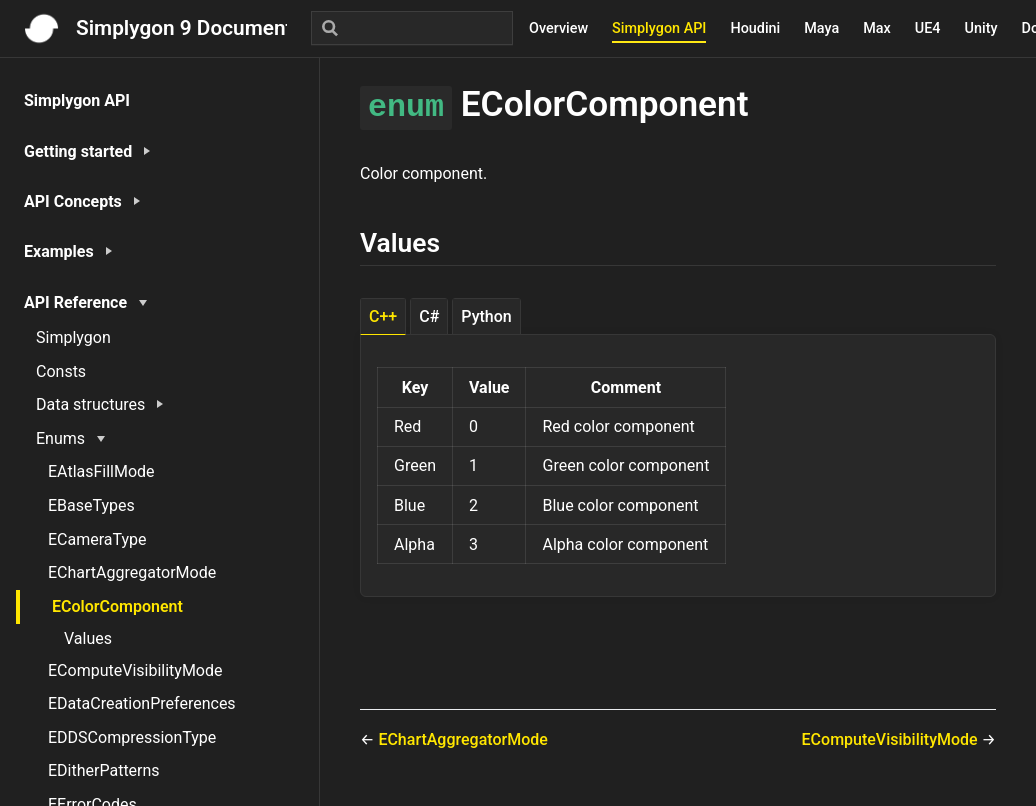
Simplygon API (659, 28)
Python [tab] (486, 316)
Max (877, 28)
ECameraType (97, 539)
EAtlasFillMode (101, 471)
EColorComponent (117, 606)
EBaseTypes (91, 505)
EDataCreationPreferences (142, 703)
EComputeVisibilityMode (135, 670)
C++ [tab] (383, 316)
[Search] (412, 28)
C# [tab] (429, 316)
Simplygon (73, 337)
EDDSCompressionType (132, 737)
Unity (981, 28)
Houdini (755, 28)
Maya (821, 28)
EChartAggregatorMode (132, 572)
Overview (558, 28)
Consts (61, 371)
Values (88, 638)
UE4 (928, 28)
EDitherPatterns (104, 770)
